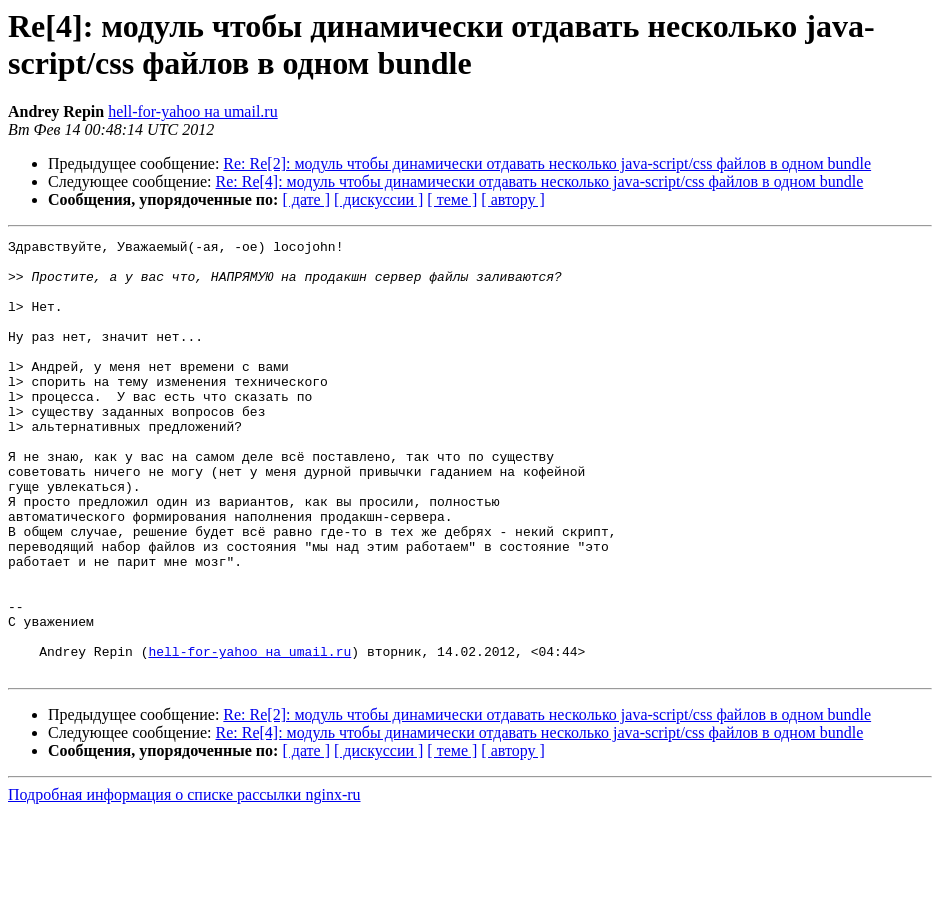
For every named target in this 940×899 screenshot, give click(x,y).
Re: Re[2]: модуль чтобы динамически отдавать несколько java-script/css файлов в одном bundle (547, 163)
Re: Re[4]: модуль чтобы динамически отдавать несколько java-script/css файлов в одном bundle (540, 181)
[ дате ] (306, 199)
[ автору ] (512, 199)
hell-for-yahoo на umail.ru (193, 111)
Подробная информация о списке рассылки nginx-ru (184, 881)
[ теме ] (452, 199)
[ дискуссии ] (378, 199)
